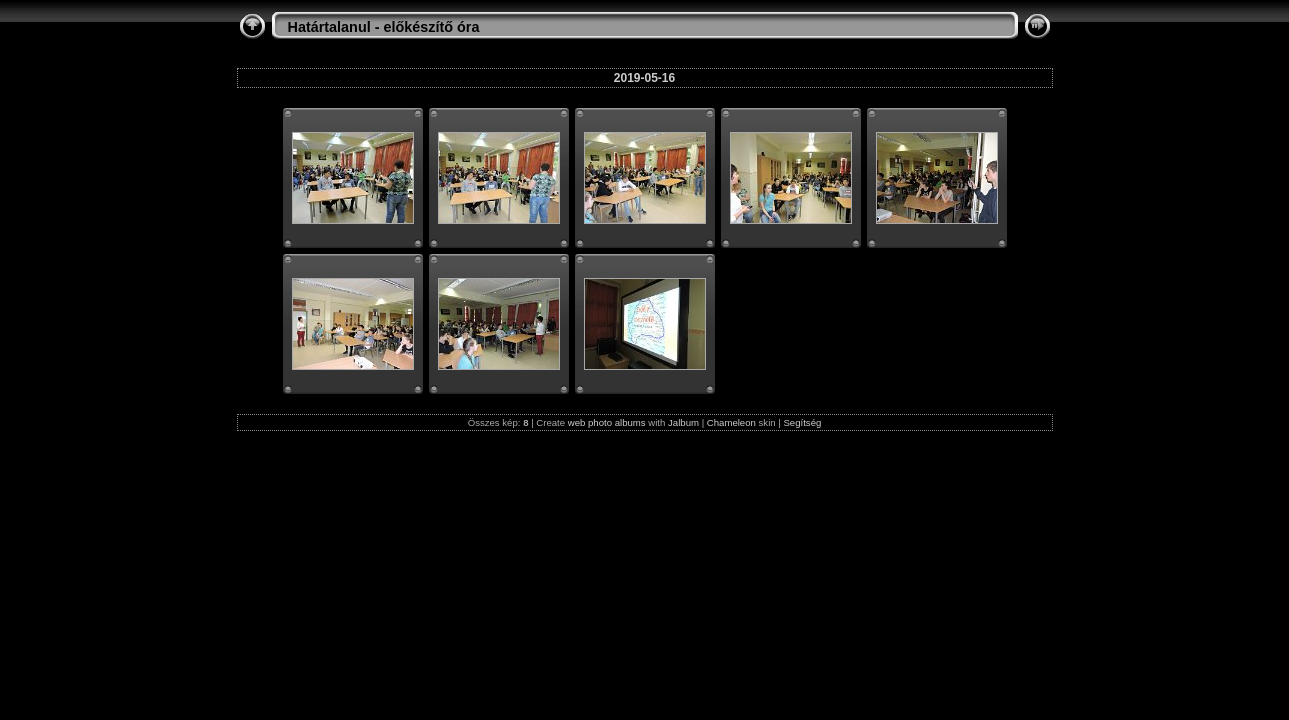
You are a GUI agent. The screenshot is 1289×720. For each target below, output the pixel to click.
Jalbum (683, 422)
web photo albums (607, 422)
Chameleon (731, 422)
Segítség (802, 422)
